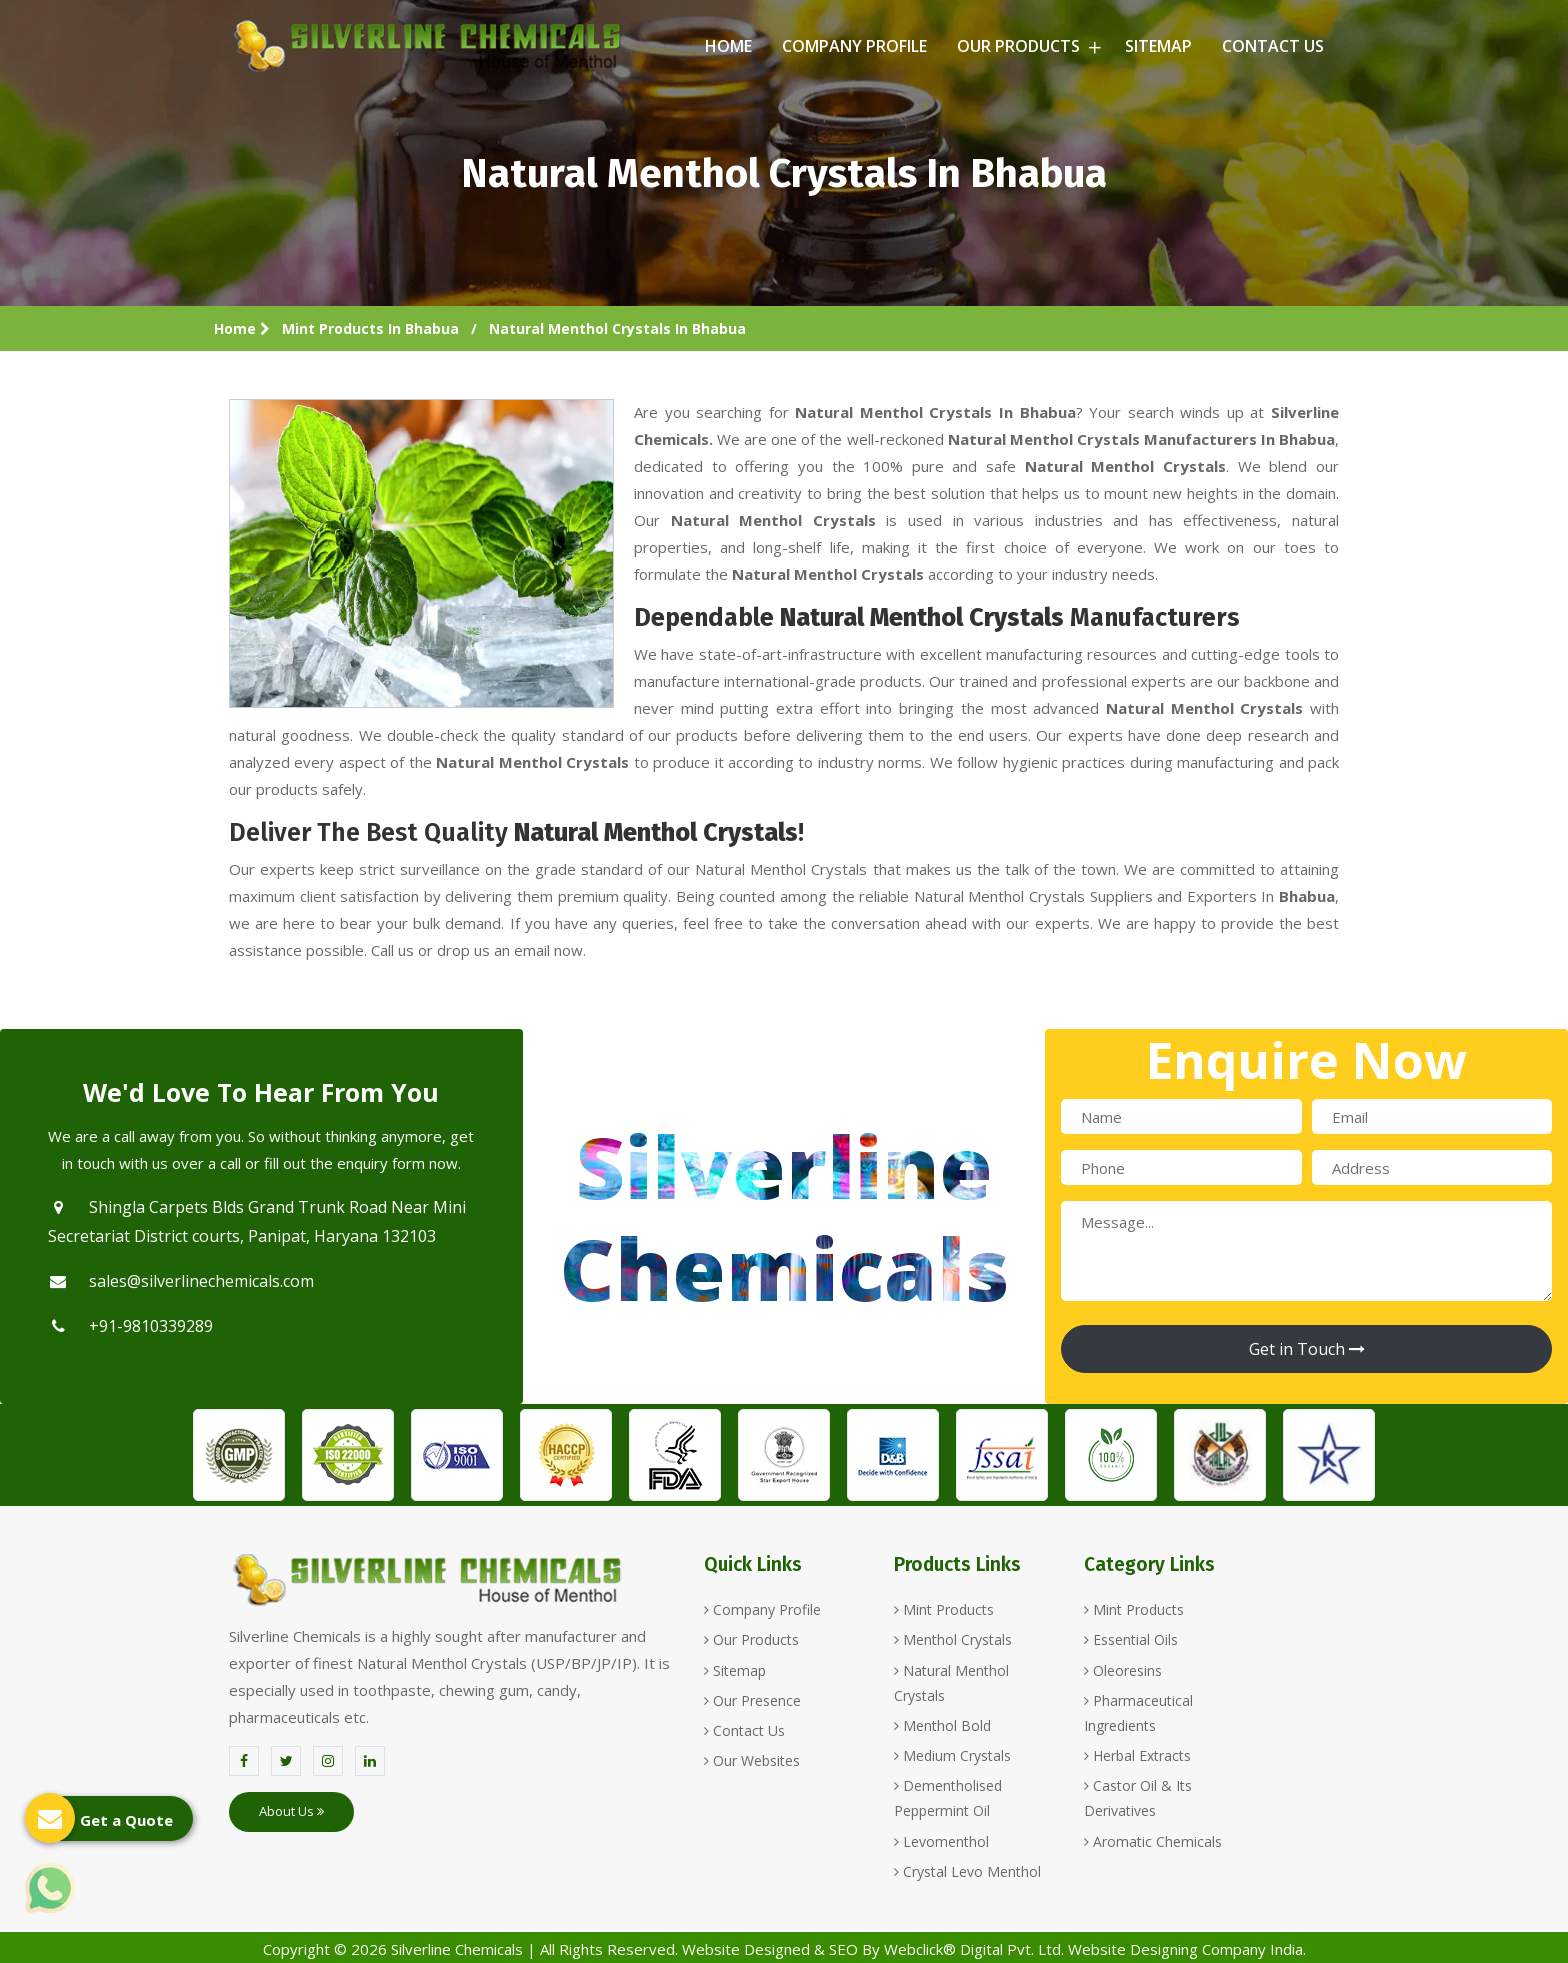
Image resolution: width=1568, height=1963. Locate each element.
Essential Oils (1131, 1639)
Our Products (1026, 46)
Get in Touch (1307, 1349)
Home (728, 46)
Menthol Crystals (953, 1639)
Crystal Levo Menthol (967, 1871)
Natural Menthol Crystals (951, 1683)
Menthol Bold (942, 1725)
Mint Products (944, 1609)
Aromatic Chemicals (1153, 1841)
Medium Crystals (952, 1755)
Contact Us (1273, 46)
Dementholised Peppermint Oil (948, 1798)
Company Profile (854, 46)
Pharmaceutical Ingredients (1138, 1713)
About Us (291, 1811)
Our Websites (752, 1760)
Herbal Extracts (1137, 1755)
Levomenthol (941, 1841)
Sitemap (1158, 46)
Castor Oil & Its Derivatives (1138, 1798)
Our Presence (752, 1700)
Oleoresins (1123, 1670)
